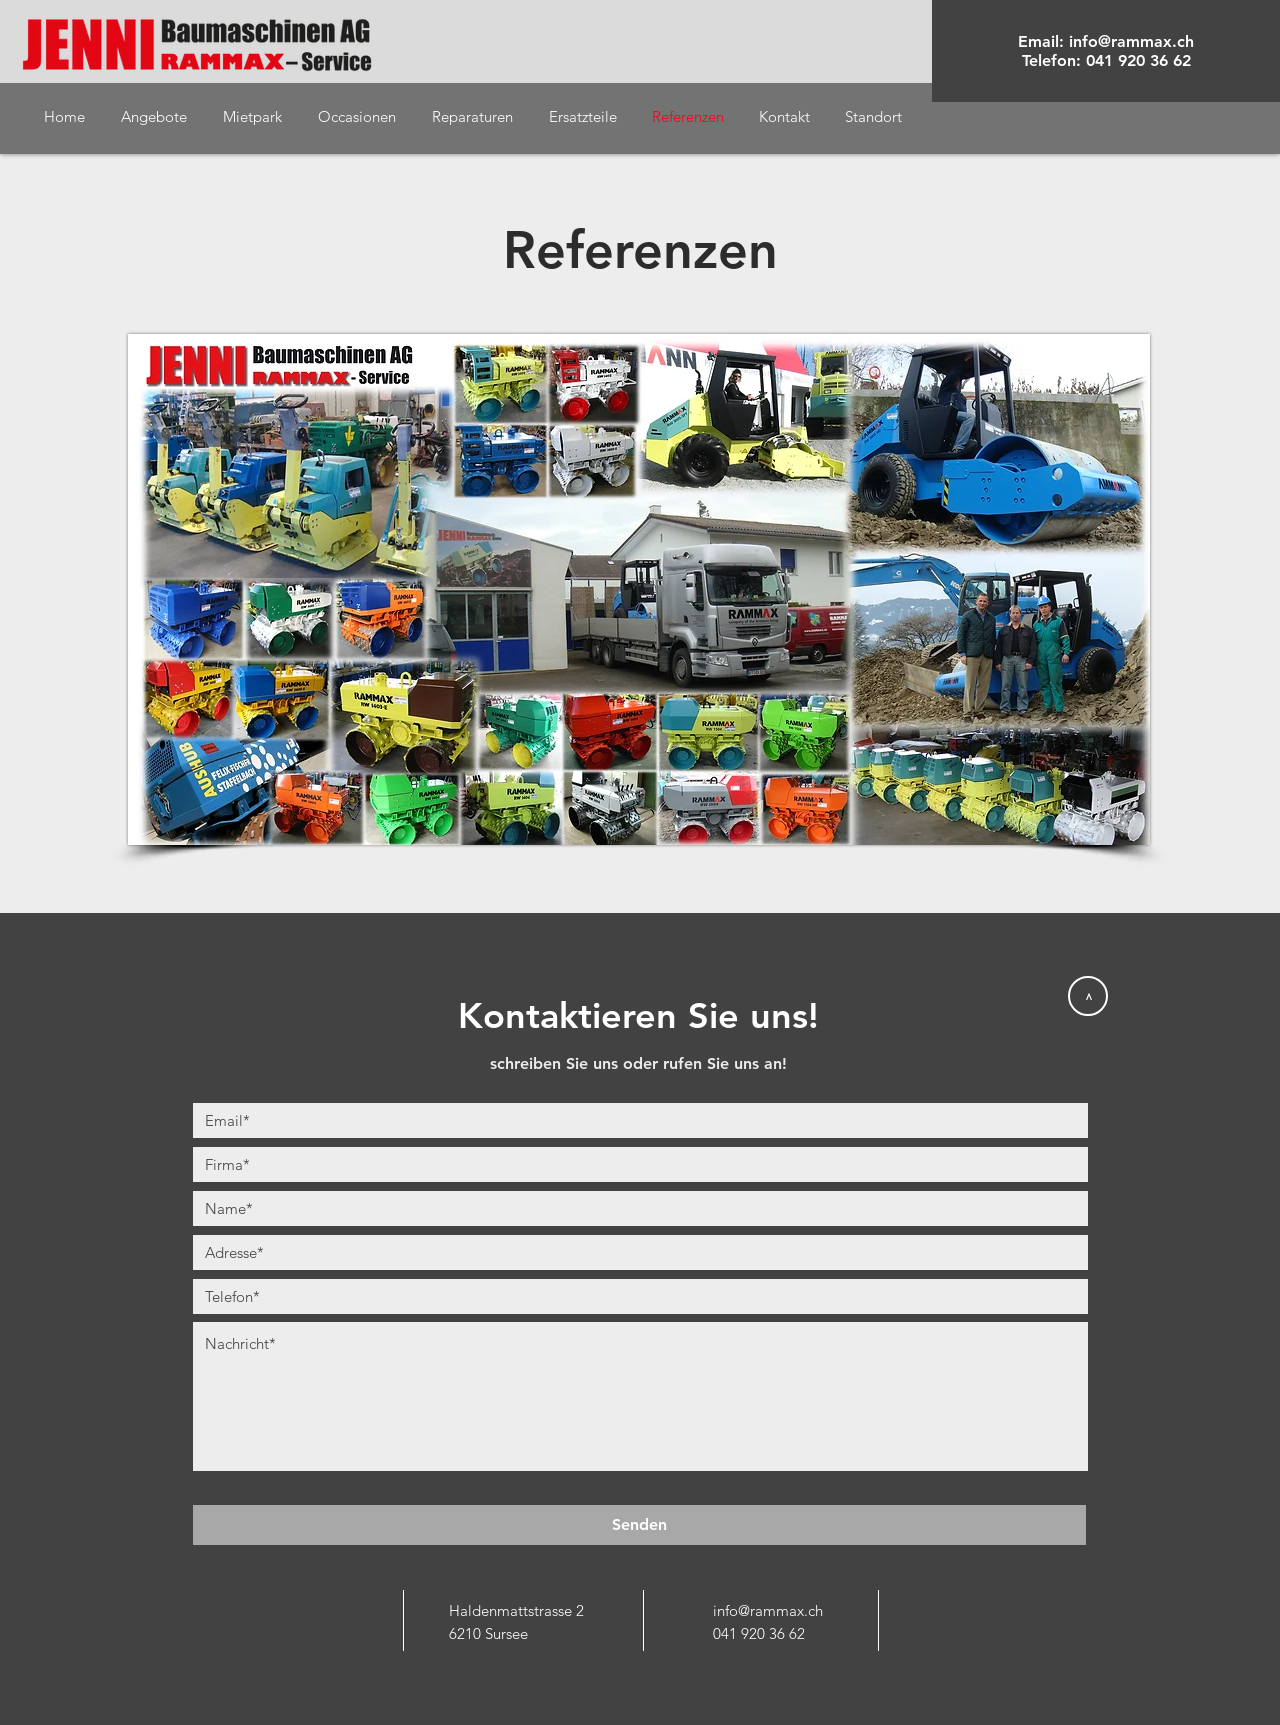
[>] (1088, 996)
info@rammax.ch (1131, 41)
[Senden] (639, 1525)
